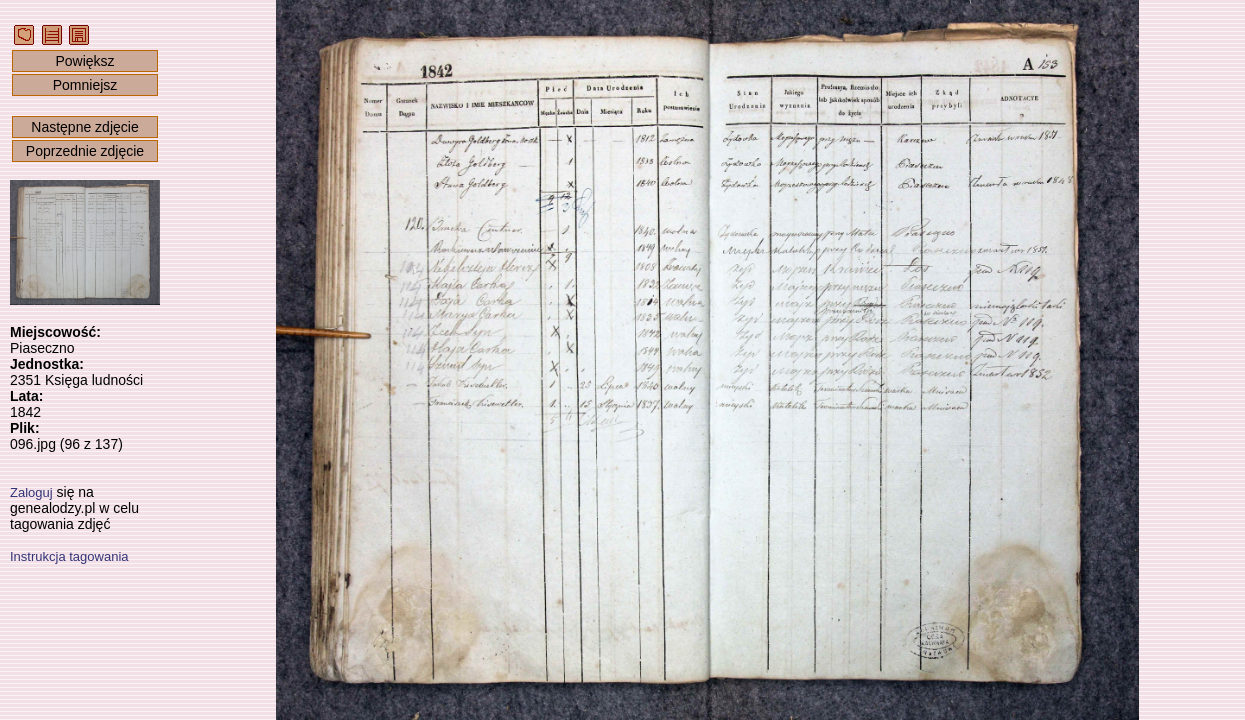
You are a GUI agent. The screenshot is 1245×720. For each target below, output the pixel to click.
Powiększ (84, 61)
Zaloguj (31, 492)
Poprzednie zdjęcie (85, 151)
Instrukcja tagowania (69, 556)
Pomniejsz (85, 85)
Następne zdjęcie (84, 127)
